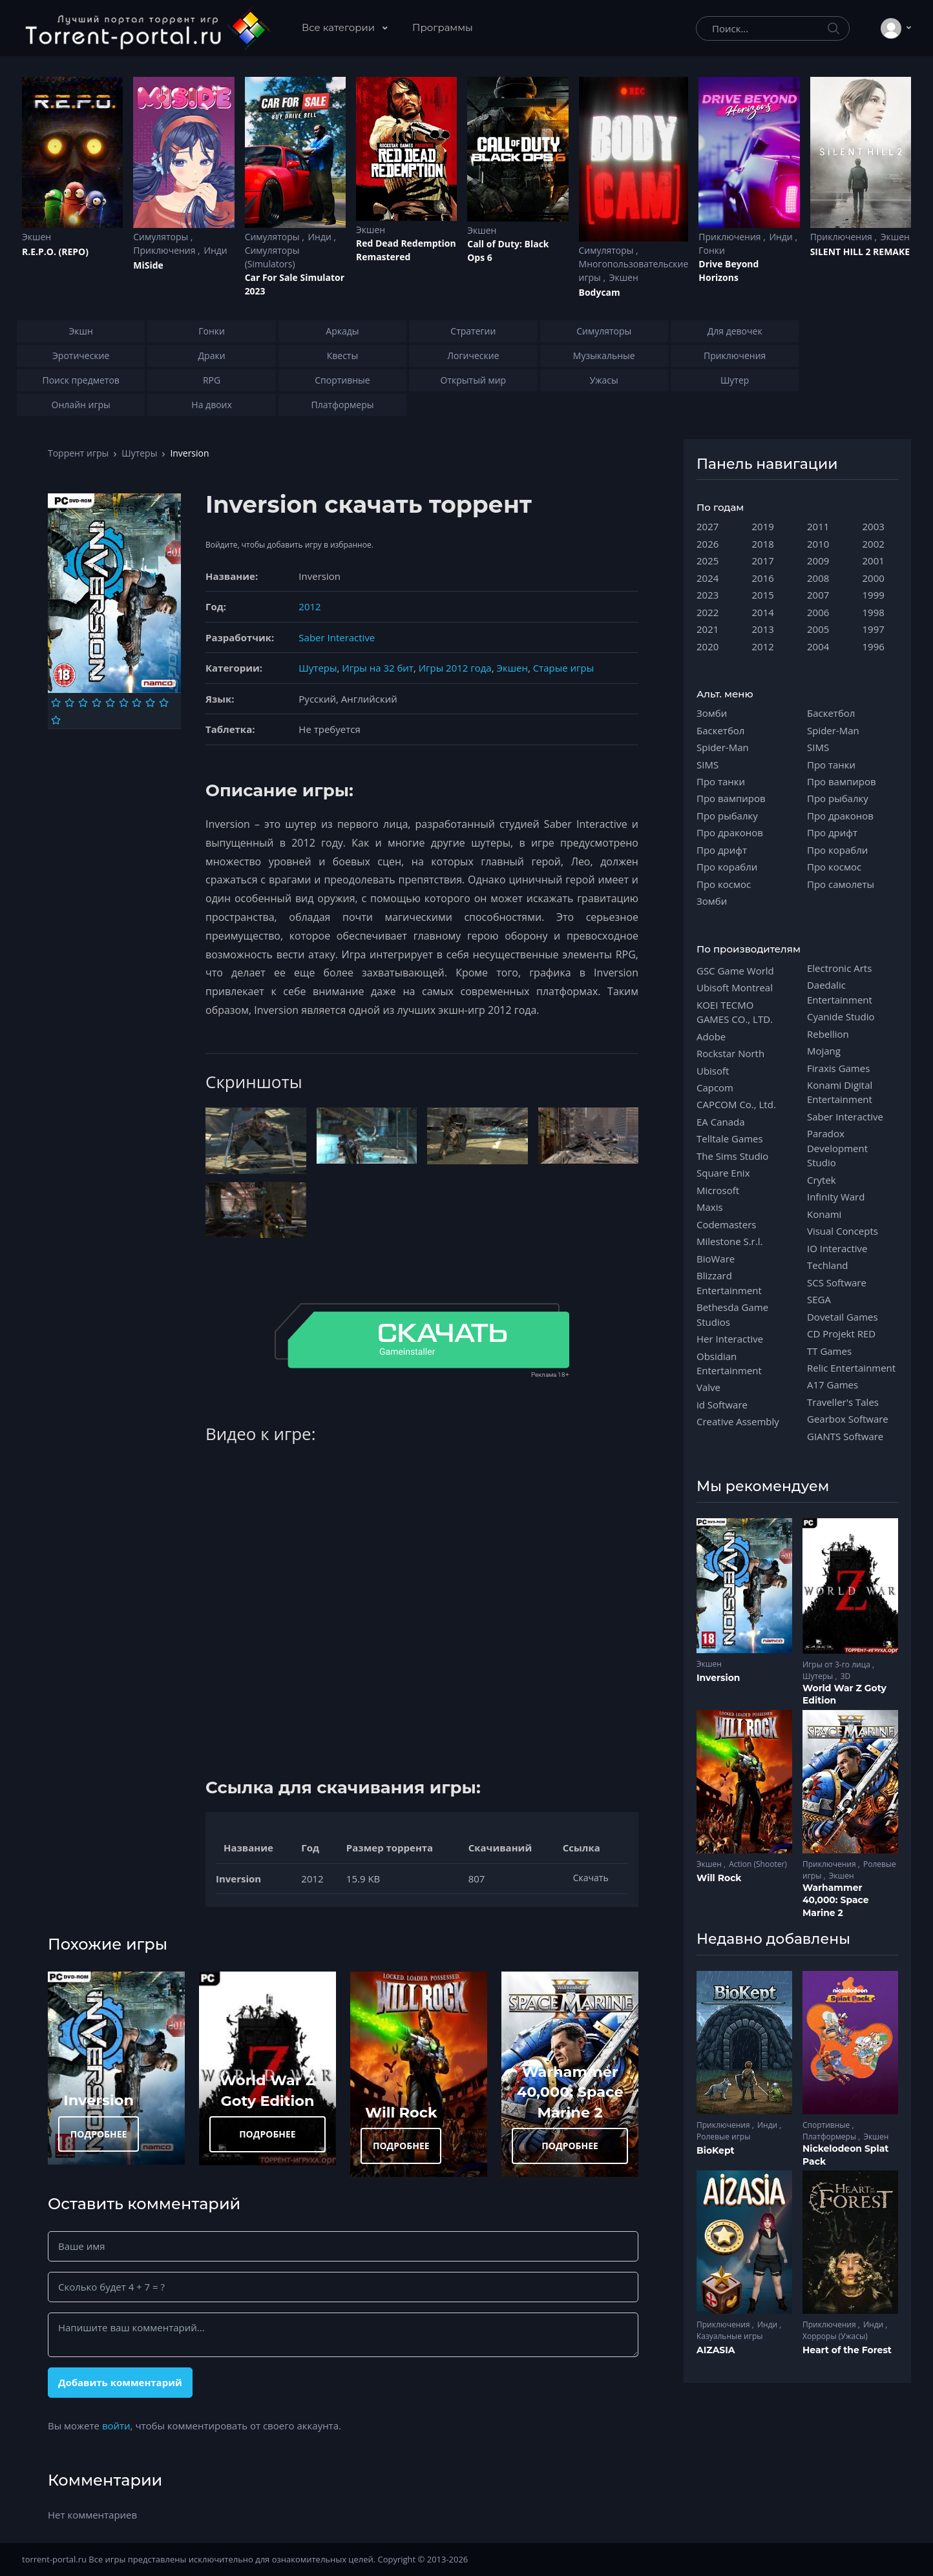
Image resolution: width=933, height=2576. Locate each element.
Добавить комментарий (120, 2382)
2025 (707, 560)
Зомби (712, 712)
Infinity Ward (836, 1196)
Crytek (821, 1179)
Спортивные (827, 2124)
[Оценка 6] (123, 703)
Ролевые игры (723, 2136)
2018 (763, 543)
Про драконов (730, 832)
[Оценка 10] (55, 720)
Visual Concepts (842, 1230)
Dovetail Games (842, 1316)
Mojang (824, 1050)
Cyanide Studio (840, 1016)
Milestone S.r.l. (729, 1241)
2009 (818, 560)
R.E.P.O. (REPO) (55, 251)
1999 (874, 594)
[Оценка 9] (163, 703)
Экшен (36, 237)
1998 (874, 612)
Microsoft (718, 1190)
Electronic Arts (839, 968)
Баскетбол (720, 730)
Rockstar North (730, 1053)
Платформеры (830, 2136)
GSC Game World (735, 970)
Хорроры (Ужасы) (835, 2336)
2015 (763, 594)
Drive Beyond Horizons (728, 270)
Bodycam (599, 292)
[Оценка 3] (83, 703)
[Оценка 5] (110, 703)
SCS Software (836, 1282)
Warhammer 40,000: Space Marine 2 (570, 2092)
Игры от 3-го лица (837, 1664)
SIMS (707, 764)
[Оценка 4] (96, 703)
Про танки (721, 781)
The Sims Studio (732, 1155)
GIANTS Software (845, 1436)
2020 (707, 646)
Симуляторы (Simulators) (272, 257)
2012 (309, 606)
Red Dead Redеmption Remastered (406, 250)
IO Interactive (837, 1248)
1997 (874, 629)
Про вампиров (731, 798)
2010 (818, 543)
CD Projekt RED (841, 1333)
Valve (708, 1387)
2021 (707, 629)
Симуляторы (162, 237)
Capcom (715, 1087)
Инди (215, 250)
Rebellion (828, 1033)
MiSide (148, 265)
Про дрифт (722, 849)
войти (116, 2425)
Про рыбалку (727, 815)
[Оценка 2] (69, 703)
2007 (818, 594)
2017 (763, 560)
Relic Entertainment (851, 1367)
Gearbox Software (847, 1418)
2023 (707, 594)
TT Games (829, 1351)
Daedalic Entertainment (839, 991)
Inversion (98, 2100)
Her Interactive (730, 1338)
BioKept (716, 2150)
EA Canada (720, 1121)
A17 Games (832, 1384)
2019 (763, 526)
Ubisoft (713, 1070)
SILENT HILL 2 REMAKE (860, 251)
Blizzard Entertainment (729, 1282)
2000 (874, 578)
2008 (818, 578)
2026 (707, 543)
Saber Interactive (337, 637)
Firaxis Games (838, 1068)
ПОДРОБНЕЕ (98, 2134)
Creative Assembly (738, 1421)
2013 (763, 629)
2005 (818, 629)
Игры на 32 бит (378, 667)
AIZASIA (716, 2350)
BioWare (716, 1258)
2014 (763, 612)
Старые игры (563, 667)
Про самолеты (840, 884)
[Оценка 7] (136, 703)
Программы (442, 27)
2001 (874, 560)
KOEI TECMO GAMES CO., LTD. (735, 1011)
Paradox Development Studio (837, 1148)
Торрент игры (78, 453)
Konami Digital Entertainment (839, 1092)
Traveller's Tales (843, 1402)
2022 (707, 612)
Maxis (710, 1206)
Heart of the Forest (847, 2350)
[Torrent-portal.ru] (147, 28)
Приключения (165, 250)
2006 (818, 612)
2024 (707, 578)
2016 (763, 578)
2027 (707, 526)
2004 (818, 646)
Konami (824, 1214)
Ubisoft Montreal (735, 987)
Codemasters (726, 1224)
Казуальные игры (729, 2336)
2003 (874, 526)
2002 (874, 543)
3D (846, 1676)
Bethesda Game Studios (732, 1314)
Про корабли (727, 866)
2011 (818, 526)
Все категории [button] (339, 27)
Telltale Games (730, 1138)
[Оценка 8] (150, 703)
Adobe (711, 1036)
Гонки (711, 250)
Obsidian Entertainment (729, 1363)
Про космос (724, 884)
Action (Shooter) (758, 1864)
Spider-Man (723, 747)
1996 (874, 646)
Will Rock (401, 2112)
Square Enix (723, 1172)
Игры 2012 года (455, 667)
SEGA (819, 1299)
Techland (827, 1265)
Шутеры (139, 453)
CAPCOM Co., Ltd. (736, 1104)
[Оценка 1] (55, 703)
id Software (722, 1404)
